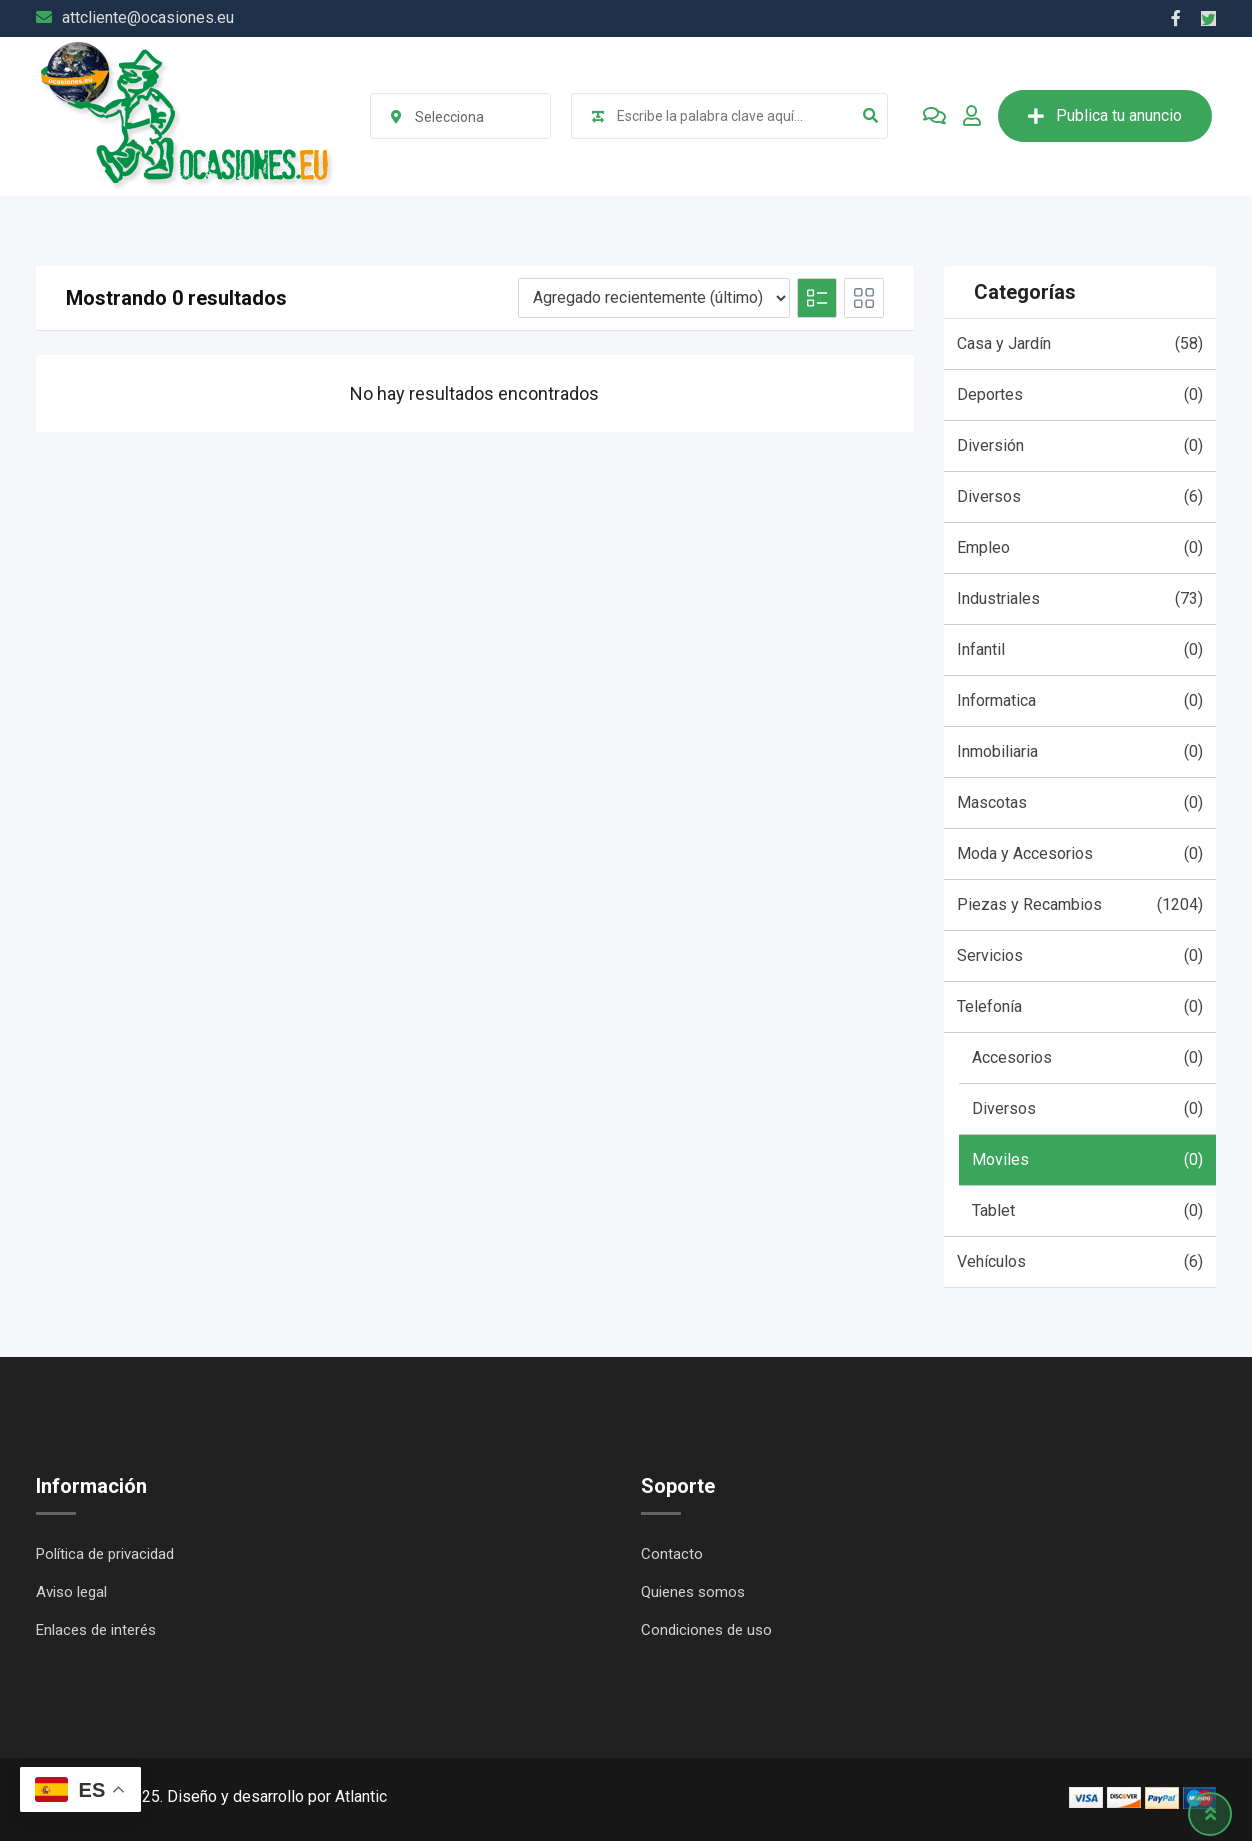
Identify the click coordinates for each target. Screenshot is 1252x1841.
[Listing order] (654, 298)
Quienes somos (693, 1592)
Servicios (1080, 956)
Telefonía (1080, 1007)
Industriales (1080, 599)
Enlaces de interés (96, 1630)
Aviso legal (71, 1592)
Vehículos (1080, 1262)
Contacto (672, 1554)
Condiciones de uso (706, 1630)
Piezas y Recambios (1080, 905)
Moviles (1088, 1160)
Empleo (1080, 548)
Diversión (1080, 446)
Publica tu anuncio (1105, 115)
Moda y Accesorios (1080, 854)
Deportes (1080, 395)
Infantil (1080, 650)
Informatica (1080, 701)
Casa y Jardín (1080, 344)
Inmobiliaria (1080, 752)
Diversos (1080, 497)
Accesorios (1088, 1058)
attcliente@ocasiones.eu (148, 17)
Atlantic (361, 1796)
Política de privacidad (105, 1554)
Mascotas (1080, 803)
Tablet (1088, 1211)
